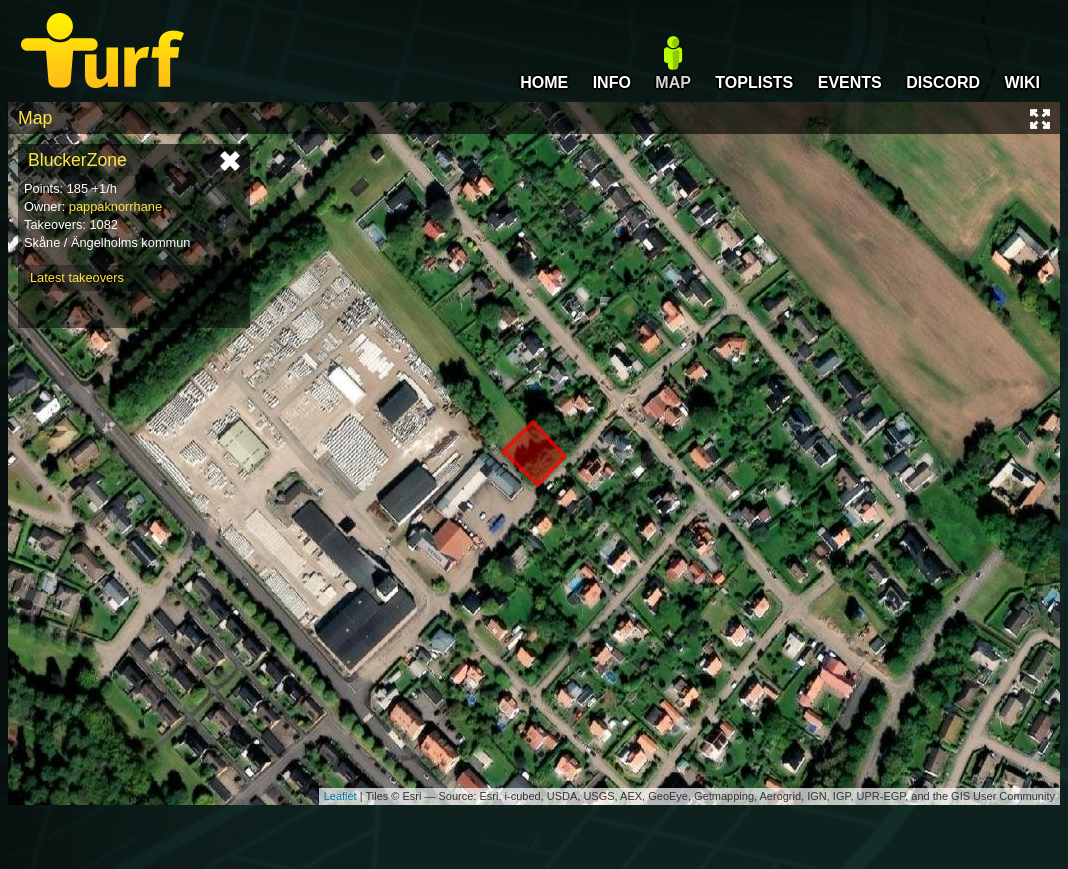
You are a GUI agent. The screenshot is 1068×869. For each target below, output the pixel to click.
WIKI (1022, 82)
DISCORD (943, 82)
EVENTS (850, 82)
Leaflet (340, 796)
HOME (544, 82)
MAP (673, 82)
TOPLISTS (754, 82)
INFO (612, 82)
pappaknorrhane (115, 206)
